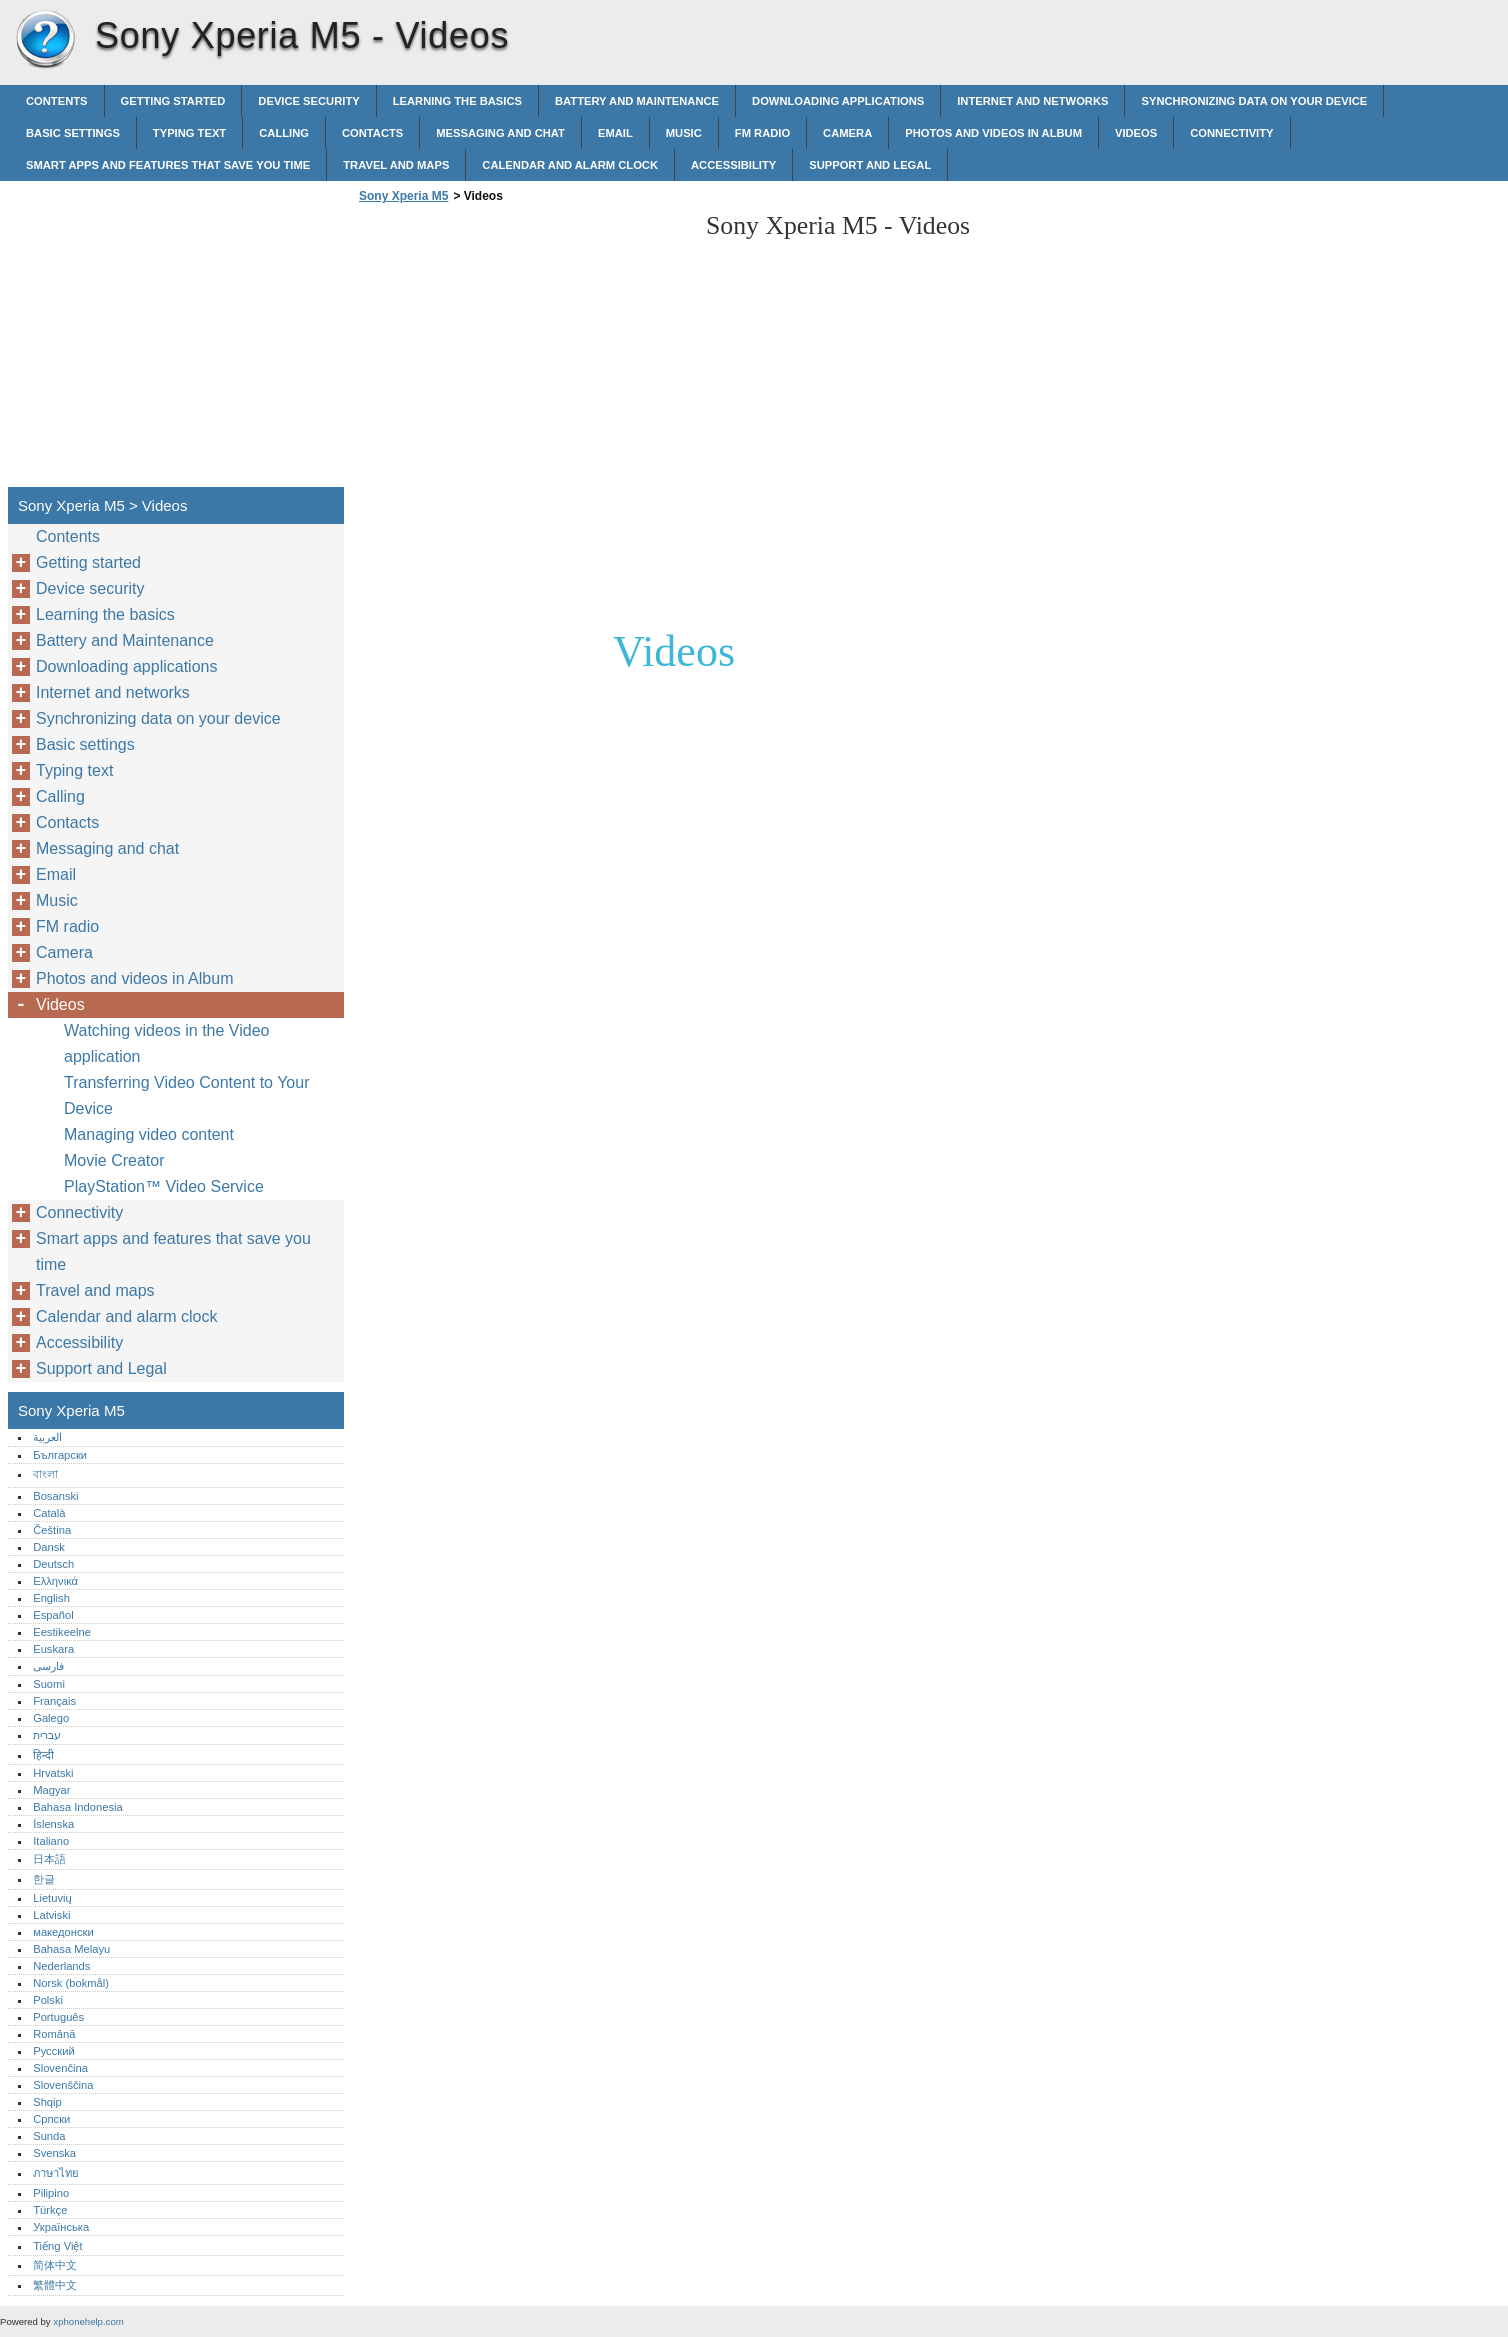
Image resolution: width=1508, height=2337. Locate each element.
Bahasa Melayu (71, 1949)
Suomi (49, 1684)
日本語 (49, 1859)
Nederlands (61, 1966)
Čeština (52, 1530)
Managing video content (149, 1134)
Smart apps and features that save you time (168, 165)
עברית (47, 1735)
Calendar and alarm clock (570, 165)
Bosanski (55, 1496)
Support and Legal (870, 165)
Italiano (51, 1841)
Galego (51, 1718)
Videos (1136, 133)
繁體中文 (55, 2285)
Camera (847, 133)
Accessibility (733, 165)
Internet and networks (1032, 101)
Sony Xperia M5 (45, 40)
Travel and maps (396, 165)
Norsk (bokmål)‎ (71, 1983)
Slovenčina (60, 2068)
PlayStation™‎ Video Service (164, 1186)
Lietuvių (52, 1898)
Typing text (189, 133)
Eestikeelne (62, 1632)
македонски (63, 1932)
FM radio (762, 133)
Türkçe (50, 2210)
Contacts (372, 133)
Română (54, 2034)
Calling (284, 133)
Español (53, 1615)
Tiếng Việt (57, 2246)
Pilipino (51, 2193)
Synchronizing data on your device (1254, 101)
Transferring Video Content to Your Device (187, 1095)
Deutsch (53, 1564)
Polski (48, 2000)
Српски (51, 2119)
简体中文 (55, 2265)
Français (54, 1701)
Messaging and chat (500, 133)
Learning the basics (457, 101)
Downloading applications (838, 101)
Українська (61, 2227)
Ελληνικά (55, 1581)
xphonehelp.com (88, 2321)
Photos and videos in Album (993, 133)
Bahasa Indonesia (78, 1807)
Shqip (47, 2102)
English (51, 1598)
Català (49, 1513)
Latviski (51, 1915)
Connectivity (1231, 133)
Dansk (49, 1547)
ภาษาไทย (56, 2173)
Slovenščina (63, 2085)
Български (60, 1455)
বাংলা (45, 1474)
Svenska (54, 2153)
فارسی (48, 1666)
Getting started (173, 101)
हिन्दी (43, 1755)
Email (615, 133)
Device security (308, 101)
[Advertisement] (522, 351)
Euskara (53, 1649)
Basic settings (73, 133)
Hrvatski (53, 1773)
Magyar (51, 1790)
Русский (54, 2051)
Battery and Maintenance (637, 101)
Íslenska (53, 1824)
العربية (47, 1437)
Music (684, 133)
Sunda (49, 2136)
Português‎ (58, 2017)
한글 (44, 1879)
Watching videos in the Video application (166, 1043)
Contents (57, 101)
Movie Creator (114, 1160)
